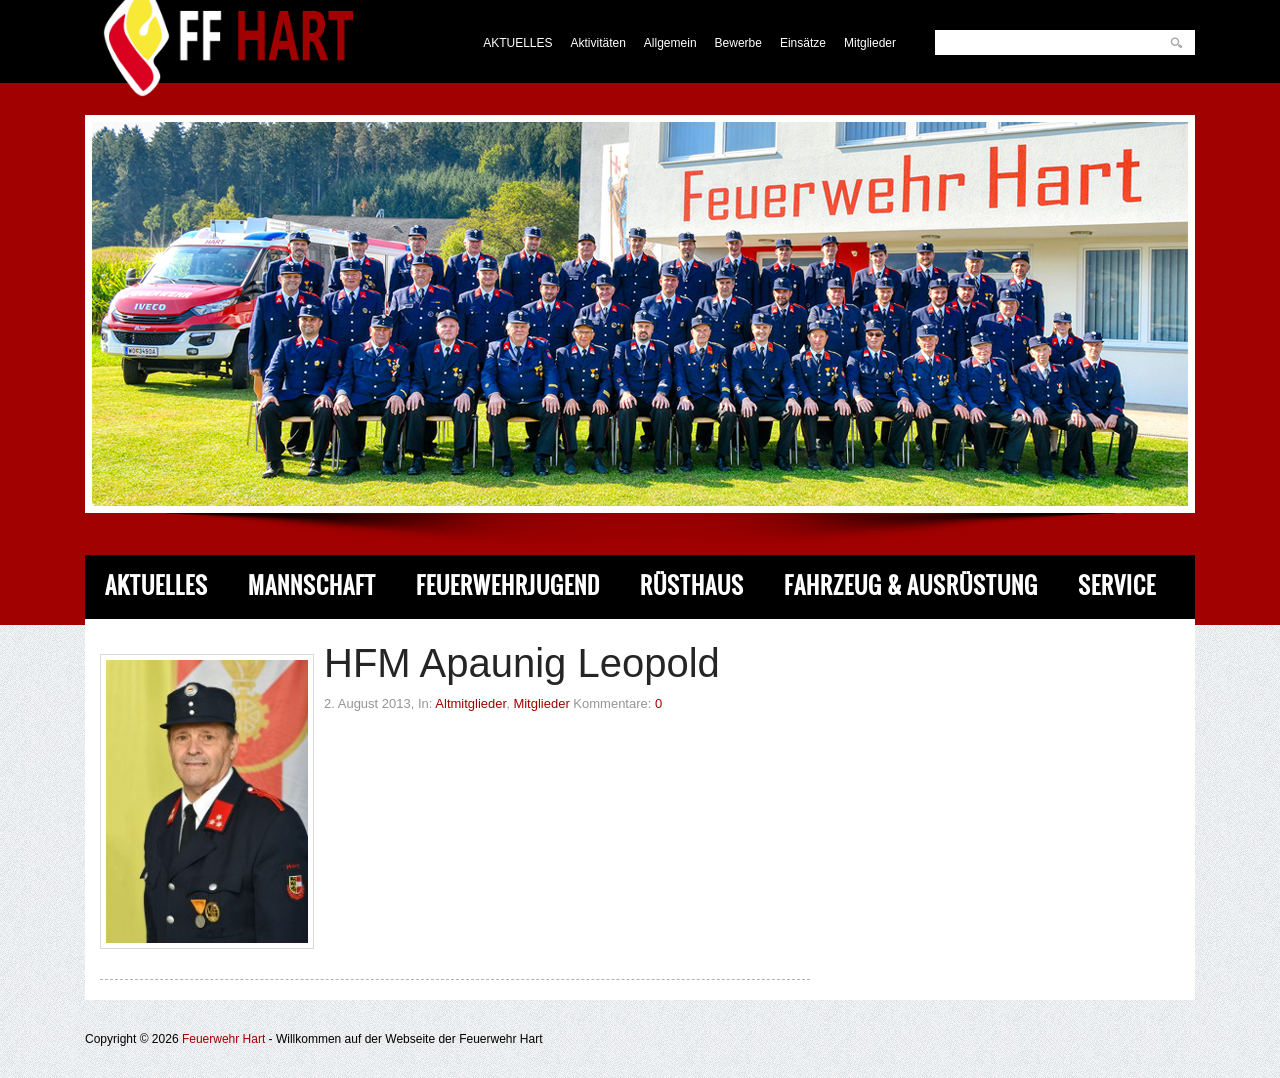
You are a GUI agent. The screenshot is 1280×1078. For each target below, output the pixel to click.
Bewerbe (738, 43)
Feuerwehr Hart (223, 1039)
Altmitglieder (470, 703)
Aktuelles (156, 585)
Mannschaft (312, 585)
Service (1117, 585)
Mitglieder (870, 43)
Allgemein (670, 43)
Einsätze (803, 43)
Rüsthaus (692, 585)
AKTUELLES (517, 43)
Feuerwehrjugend (508, 585)
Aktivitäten (598, 43)
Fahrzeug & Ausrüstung (911, 585)
